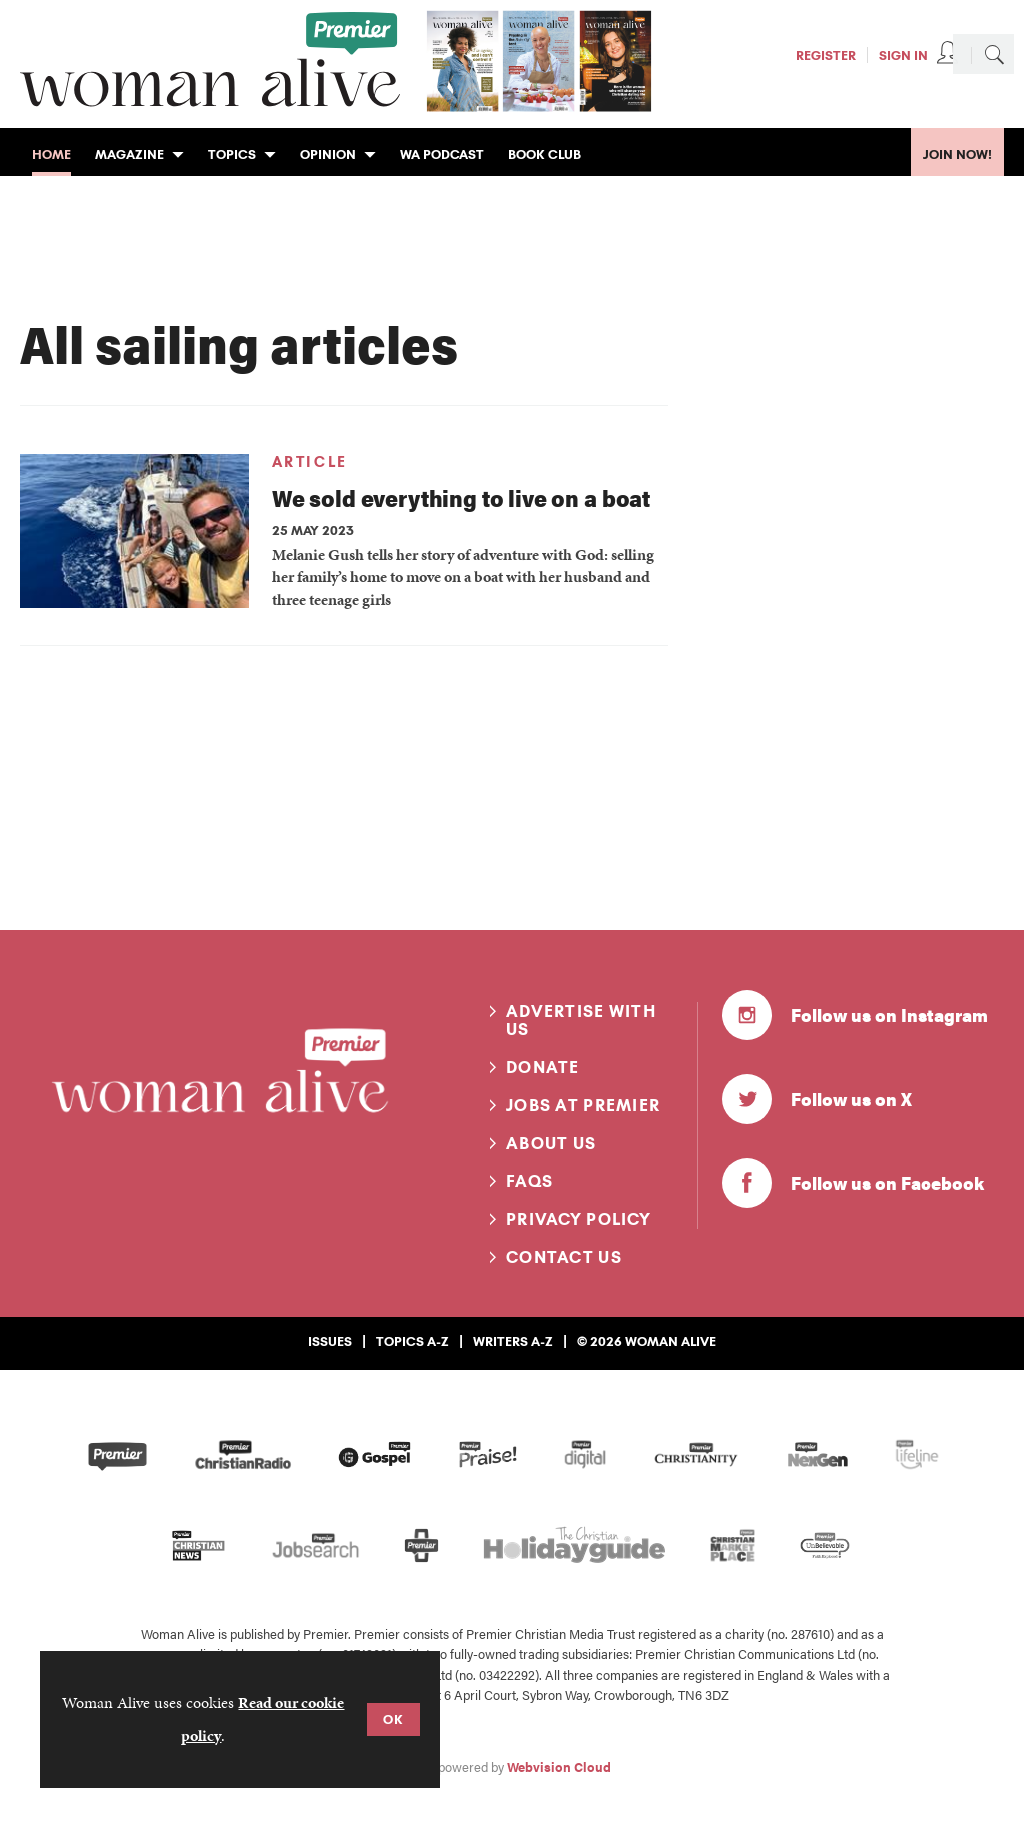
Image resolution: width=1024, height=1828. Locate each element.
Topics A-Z (412, 1341)
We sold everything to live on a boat (461, 497)
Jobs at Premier (583, 1105)
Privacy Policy (578, 1219)
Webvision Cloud (559, 1767)
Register (826, 55)
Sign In (903, 55)
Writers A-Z (513, 1341)
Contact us (564, 1257)
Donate (543, 1067)
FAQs (529, 1181)
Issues (330, 1341)
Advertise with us (581, 1020)
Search (994, 54)
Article (310, 462)
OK (393, 1719)
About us (551, 1143)
